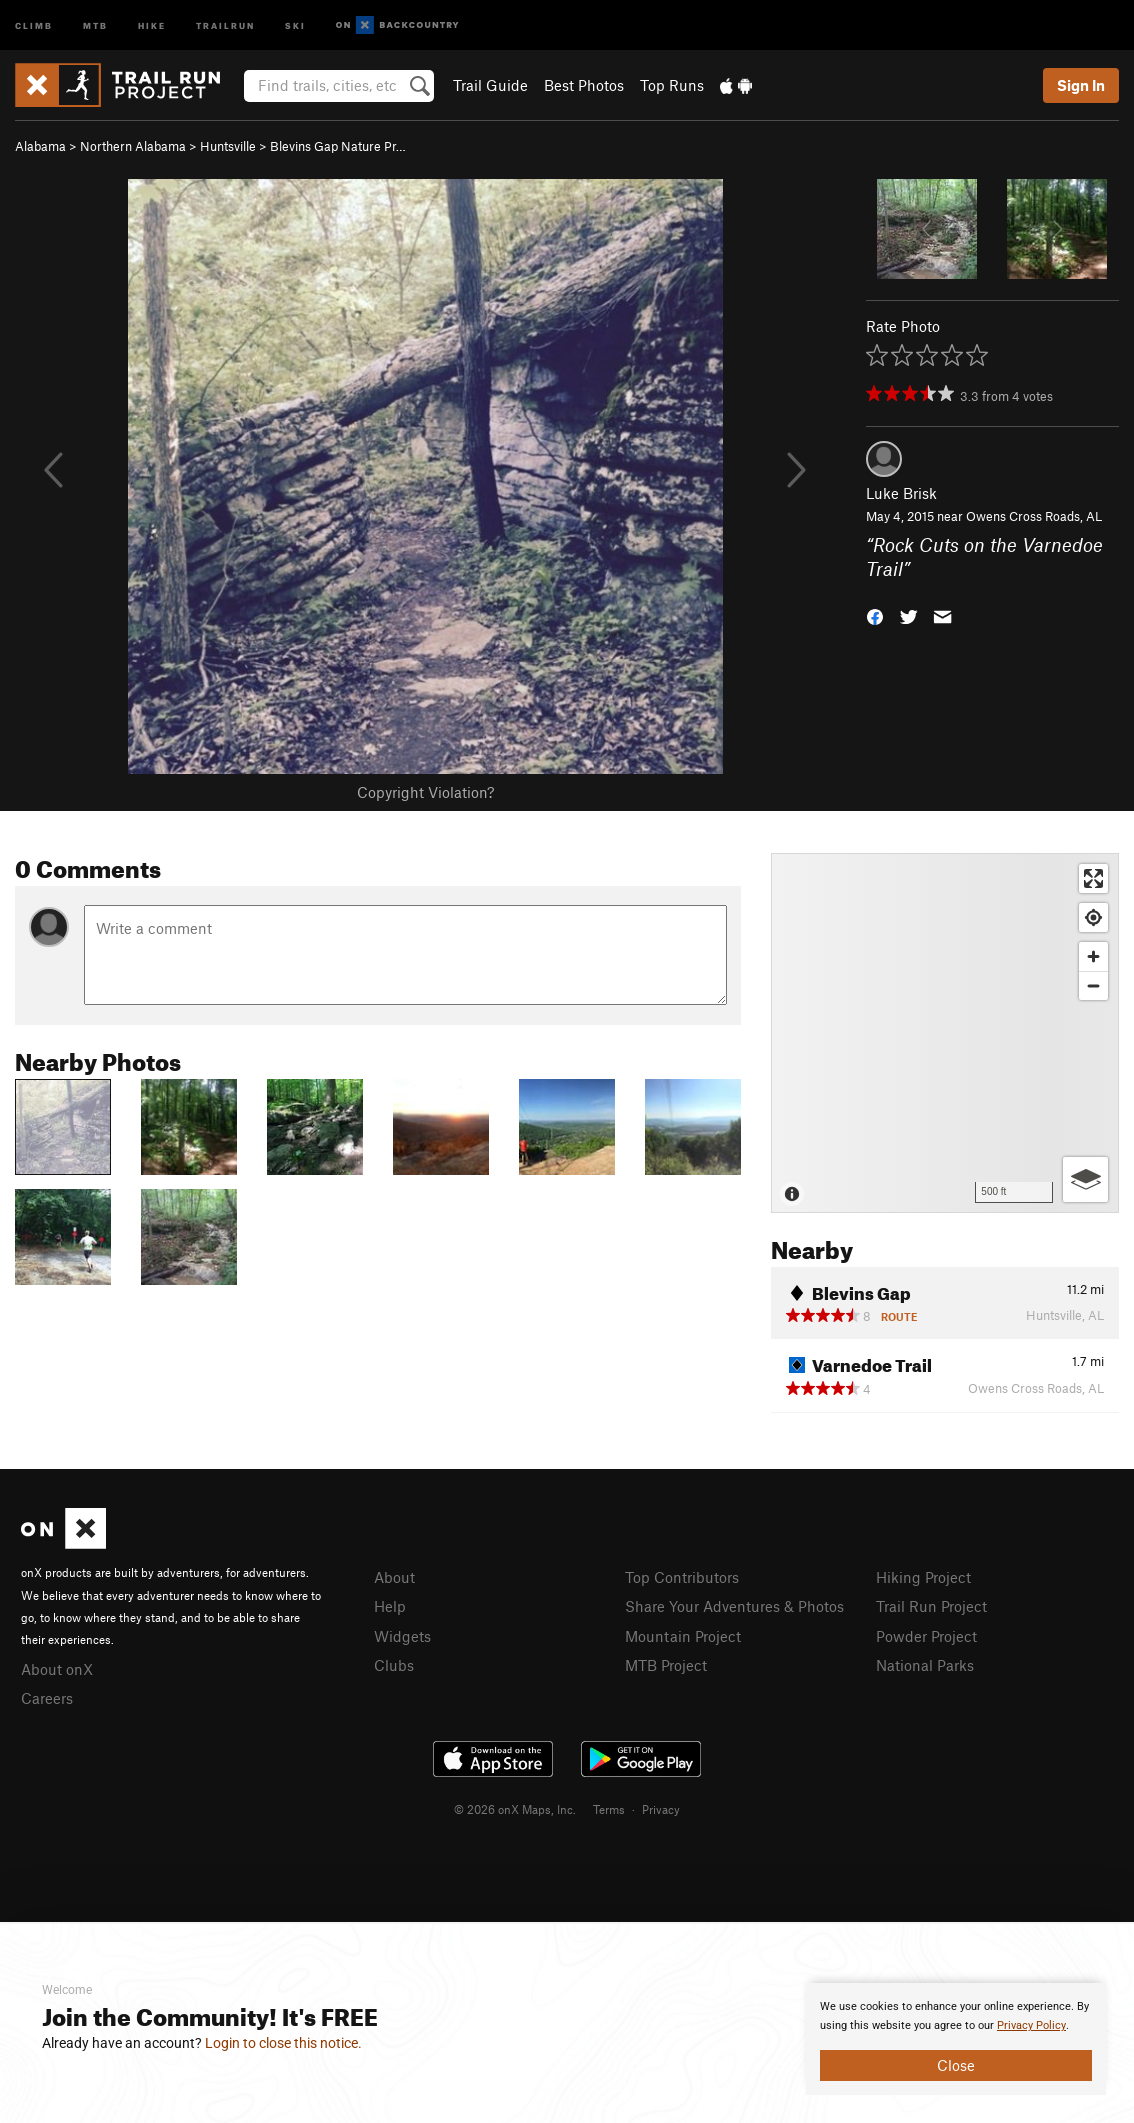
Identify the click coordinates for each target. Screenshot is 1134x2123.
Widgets (402, 1636)
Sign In (1081, 85)
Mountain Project (683, 1636)
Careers (47, 1698)
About (394, 1577)
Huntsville (228, 146)
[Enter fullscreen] (1093, 878)
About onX (57, 1669)
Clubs (394, 1665)
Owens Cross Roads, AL (1034, 516)
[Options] (1085, 1179)
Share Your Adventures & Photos (734, 1606)
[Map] (945, 1033)
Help (390, 1606)
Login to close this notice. (283, 2043)
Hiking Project (923, 1577)
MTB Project (666, 1665)
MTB (95, 24)
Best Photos (584, 85)
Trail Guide (490, 85)
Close (956, 2065)
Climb (34, 24)
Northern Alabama (133, 146)
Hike (152, 24)
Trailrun (225, 24)
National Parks (925, 1665)
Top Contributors (682, 1577)
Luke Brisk (901, 493)
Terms (609, 1809)
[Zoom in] (1093, 956)
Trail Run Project (931, 1606)
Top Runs (672, 85)
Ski (295, 24)
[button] (875, 615)
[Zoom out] (1093, 985)
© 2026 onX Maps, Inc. (515, 1809)
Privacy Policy (1031, 2025)
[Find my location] (1093, 917)
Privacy (661, 1809)
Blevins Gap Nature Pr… (338, 146)
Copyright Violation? (425, 792)
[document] (956, 2039)
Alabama (40, 146)
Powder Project (926, 1636)
